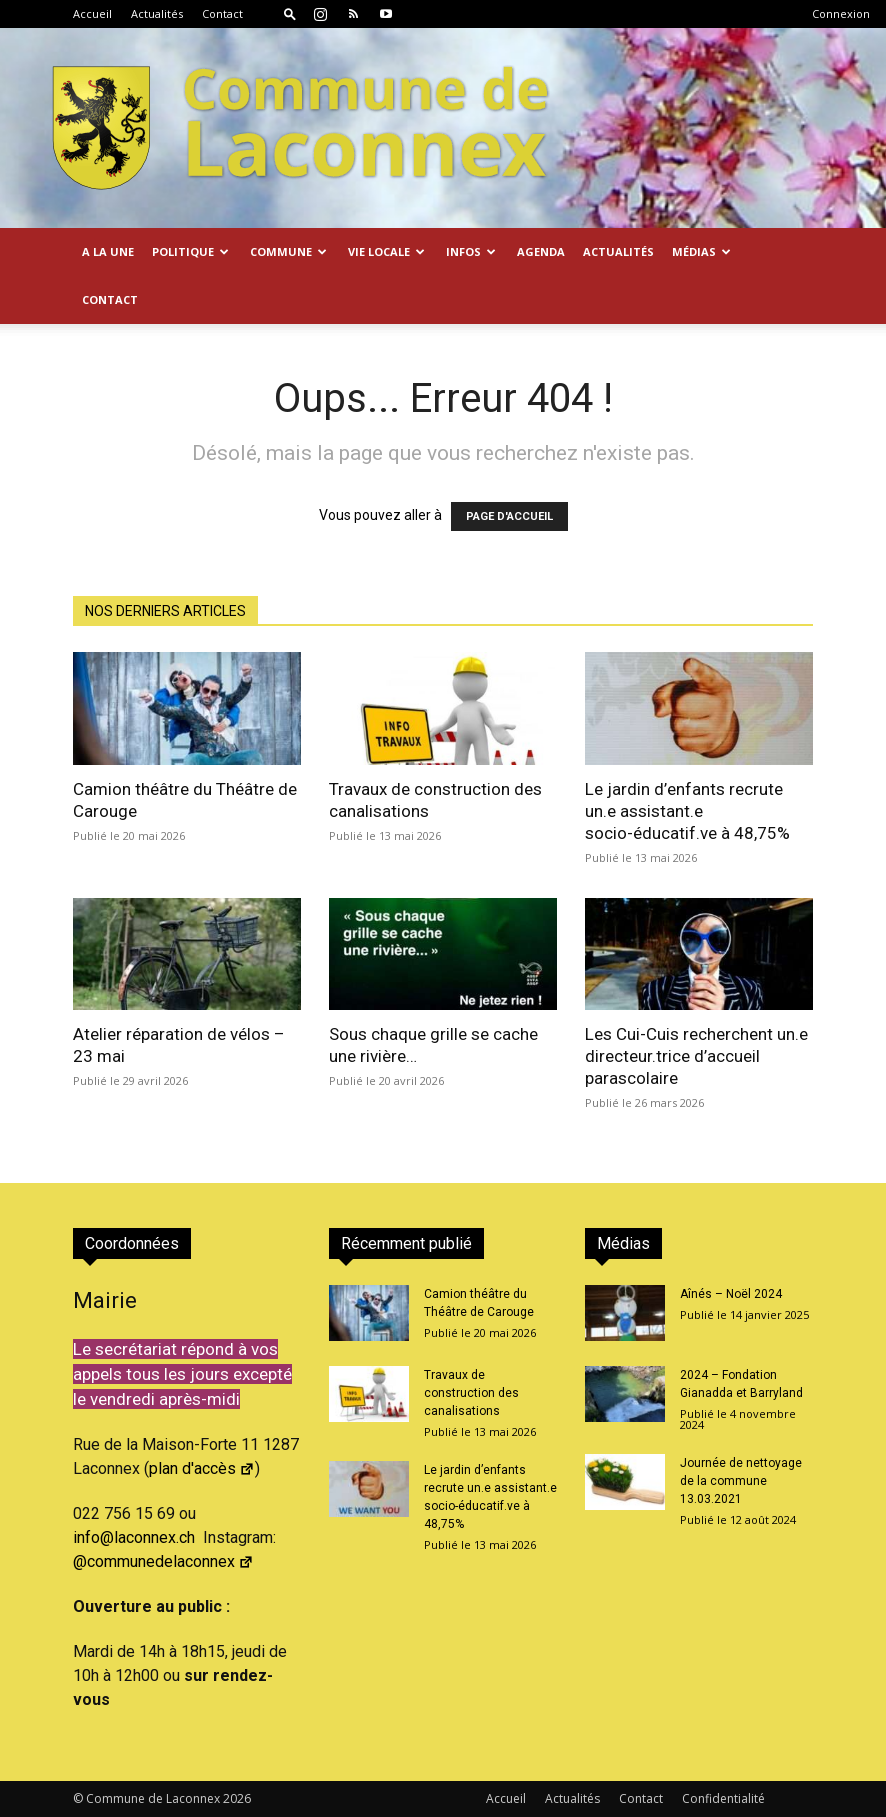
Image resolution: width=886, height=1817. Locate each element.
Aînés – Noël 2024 (731, 1294)
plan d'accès (202, 1468)
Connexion (841, 13)
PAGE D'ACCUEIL (509, 516)
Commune (288, 251)
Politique (190, 251)
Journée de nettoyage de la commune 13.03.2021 (741, 1481)
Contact (222, 13)
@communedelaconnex (163, 1561)
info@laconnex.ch (134, 1537)
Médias (701, 251)
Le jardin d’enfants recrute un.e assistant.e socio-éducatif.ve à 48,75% (687, 811)
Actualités (157, 13)
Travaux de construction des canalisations (471, 1393)
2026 (237, 1798)
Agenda (541, 251)
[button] (290, 13)
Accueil (92, 13)
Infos (471, 251)
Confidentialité (723, 1798)
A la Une (108, 251)
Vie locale (386, 251)
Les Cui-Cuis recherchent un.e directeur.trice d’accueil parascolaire (696, 1056)
